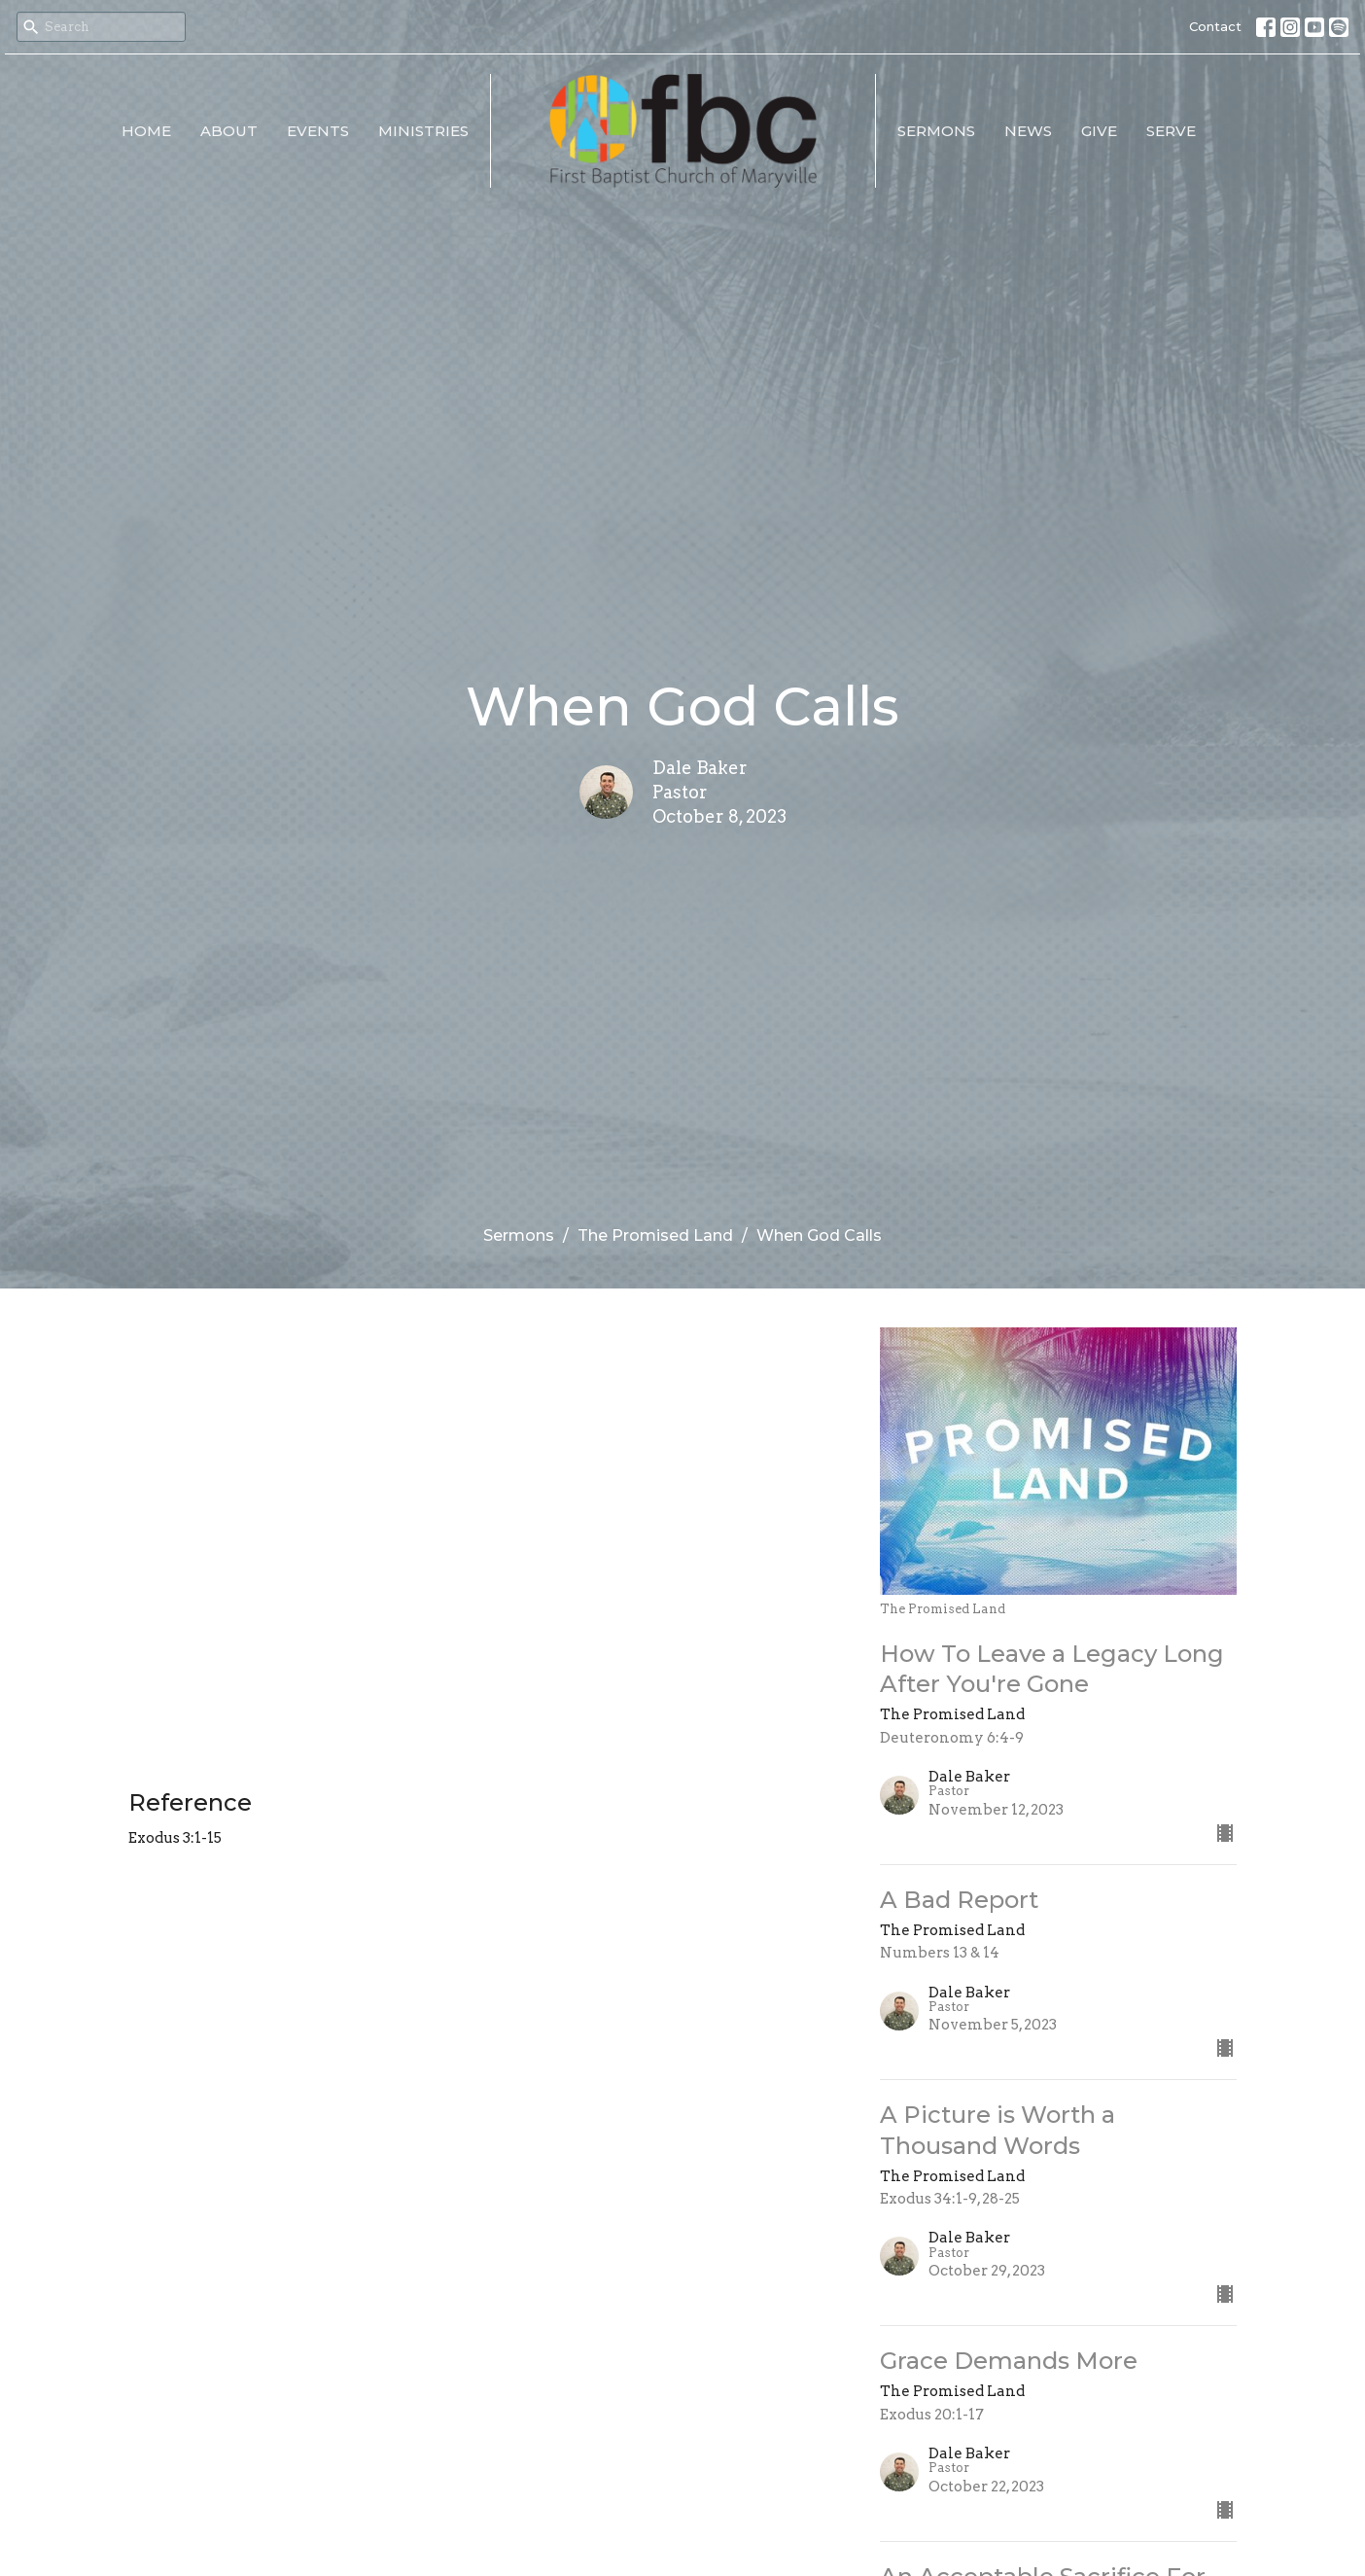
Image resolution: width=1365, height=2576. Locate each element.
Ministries (423, 131)
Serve (1171, 131)
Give (1099, 131)
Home (146, 131)
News (1028, 131)
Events (318, 131)
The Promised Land (655, 1235)
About (229, 131)
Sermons (936, 131)
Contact (1215, 26)
